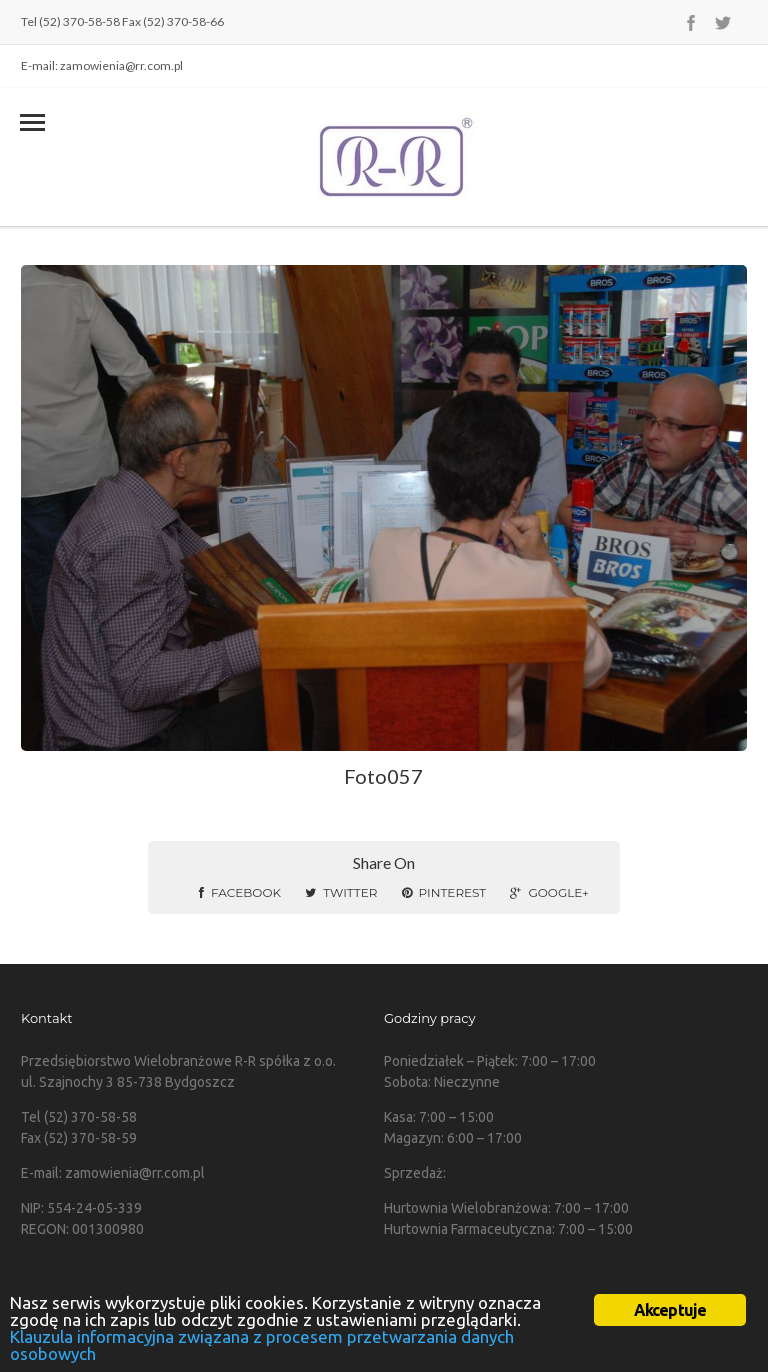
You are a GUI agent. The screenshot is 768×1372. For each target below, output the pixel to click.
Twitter (341, 892)
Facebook (240, 892)
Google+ (549, 892)
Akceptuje (670, 1310)
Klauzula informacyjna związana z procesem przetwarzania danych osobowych (262, 1345)
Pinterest (444, 892)
